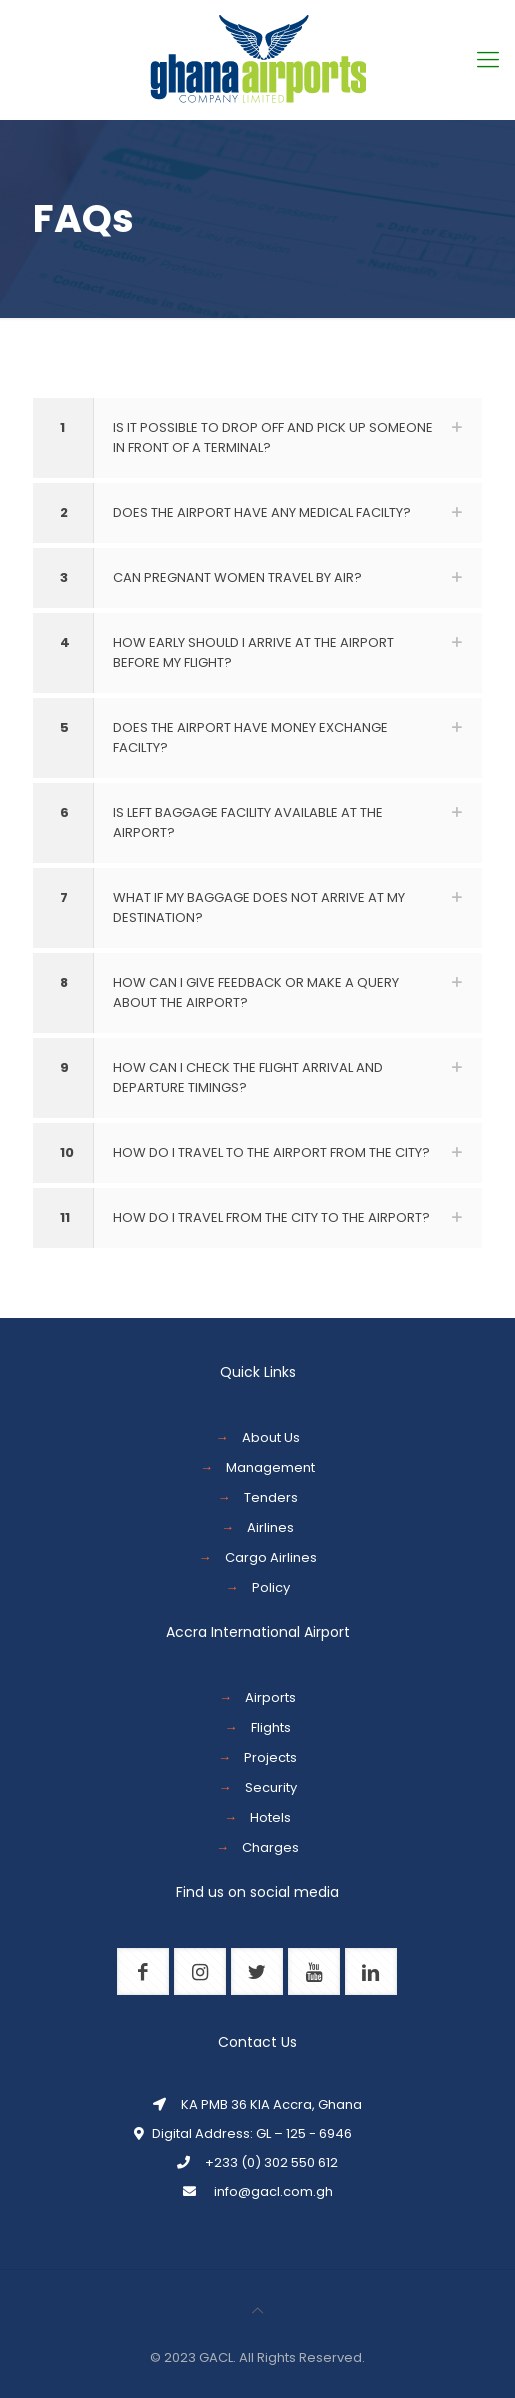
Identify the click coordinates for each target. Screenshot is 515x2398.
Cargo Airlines (271, 1557)
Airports (270, 1697)
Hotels (270, 1817)
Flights (271, 1727)
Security (271, 1787)
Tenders (271, 1497)
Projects (270, 1757)
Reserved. (332, 2357)
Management (270, 1467)
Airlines (270, 1527)
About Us (271, 1437)
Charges (270, 1847)
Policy (271, 1587)
